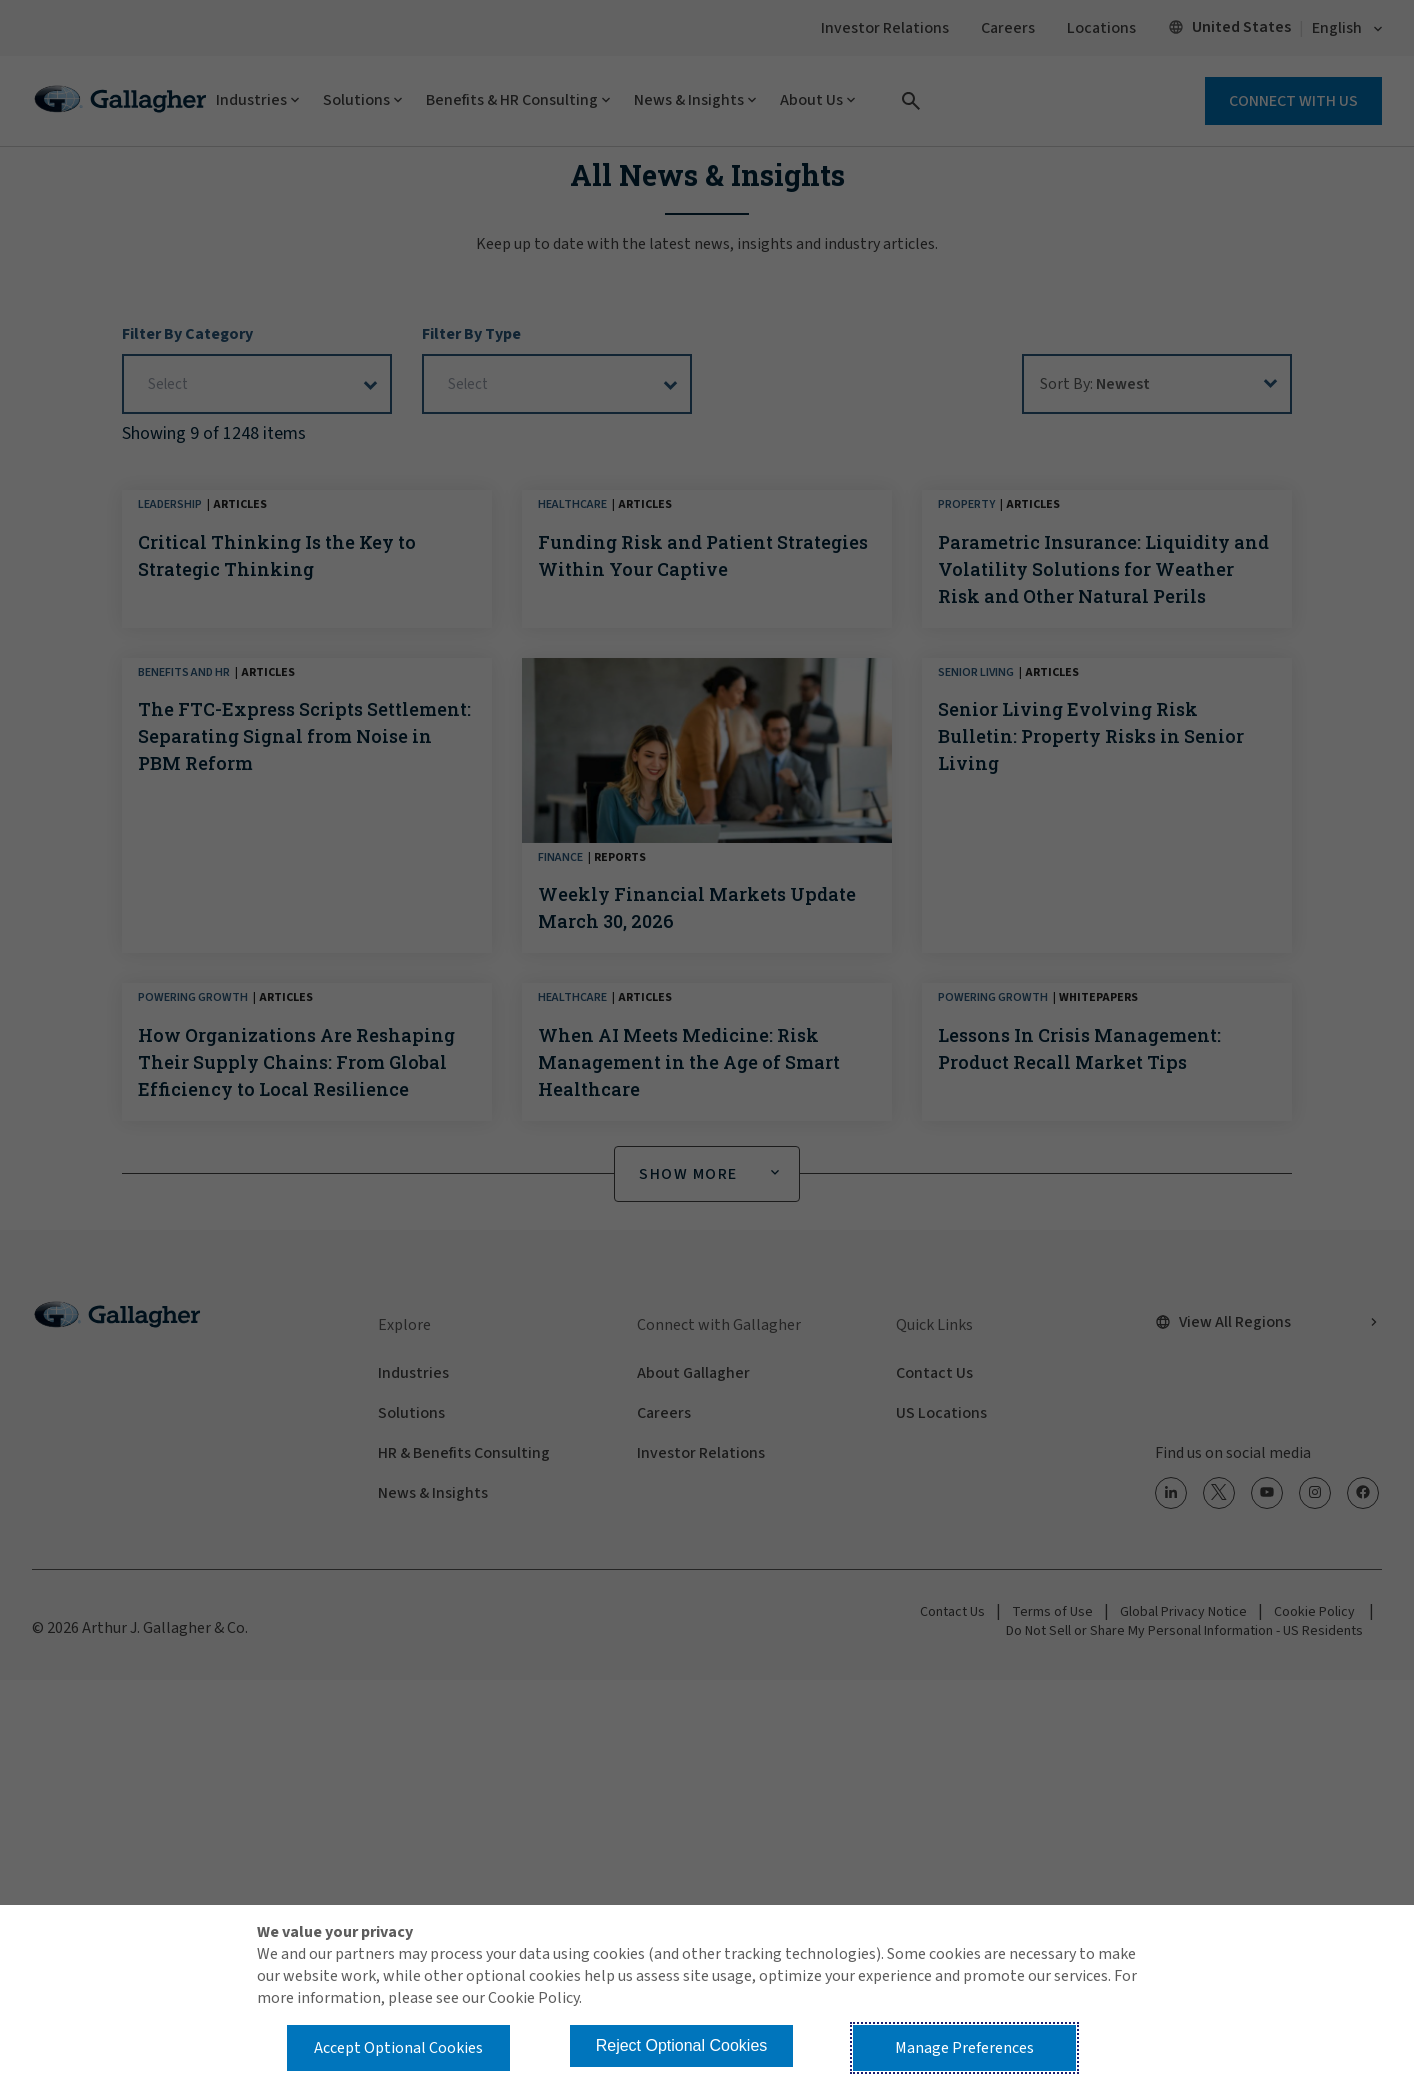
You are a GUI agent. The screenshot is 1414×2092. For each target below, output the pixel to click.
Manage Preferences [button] (964, 2048)
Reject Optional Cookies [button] (682, 2045)
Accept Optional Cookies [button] (398, 2048)
